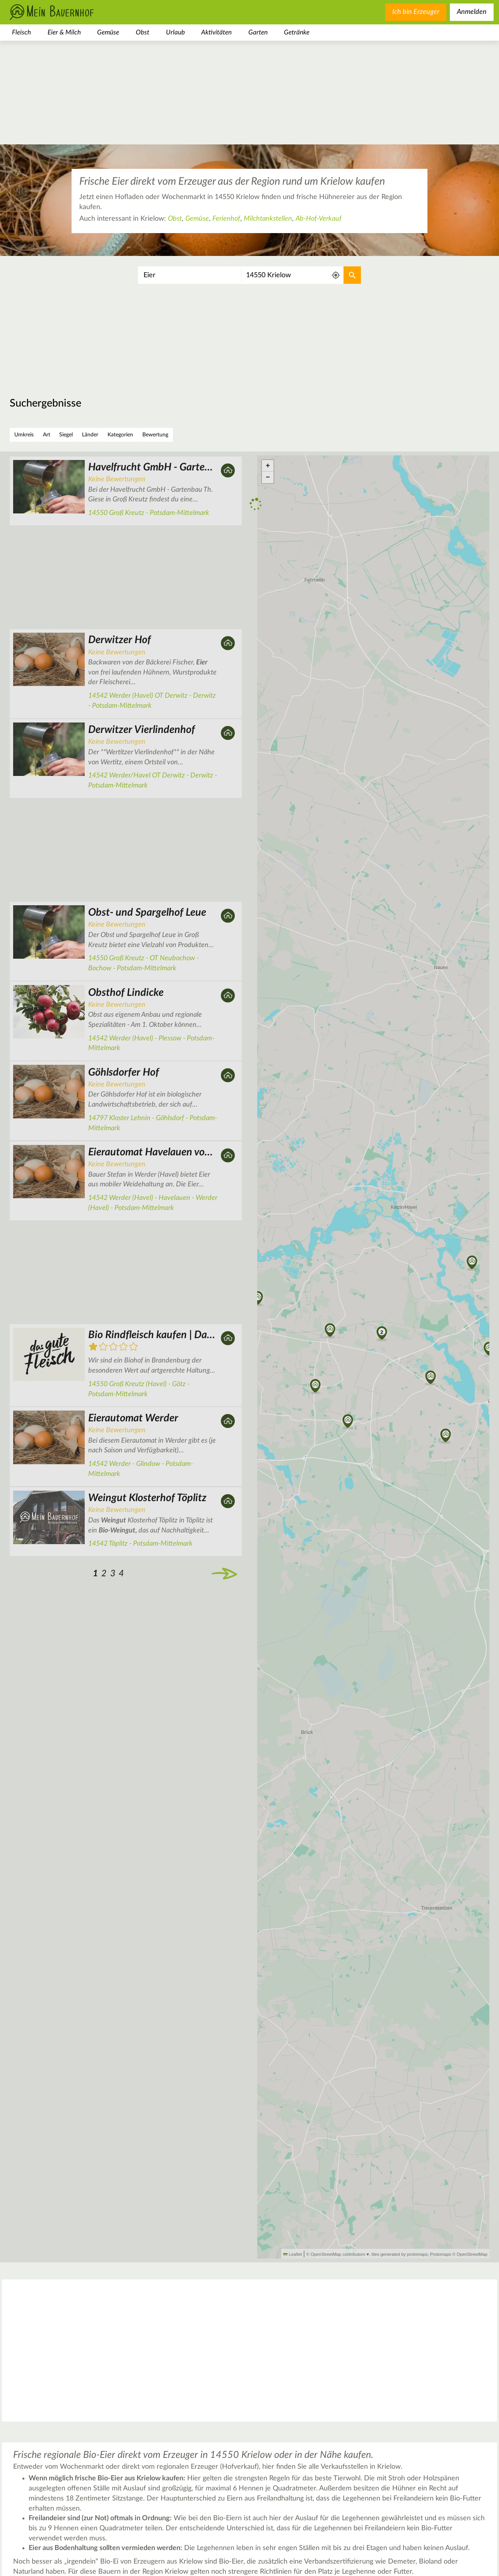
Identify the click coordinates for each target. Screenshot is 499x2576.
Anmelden (472, 12)
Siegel (66, 435)
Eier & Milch (64, 32)
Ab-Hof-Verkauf (319, 218)
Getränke (296, 32)
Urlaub (175, 32)
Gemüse (108, 32)
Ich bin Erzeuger (415, 12)
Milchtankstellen (268, 218)
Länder (90, 435)
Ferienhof (226, 218)
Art (46, 435)
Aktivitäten (216, 32)
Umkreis (24, 435)
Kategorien (120, 435)
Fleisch (21, 32)
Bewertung (155, 435)
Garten (258, 32)
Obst (142, 32)
